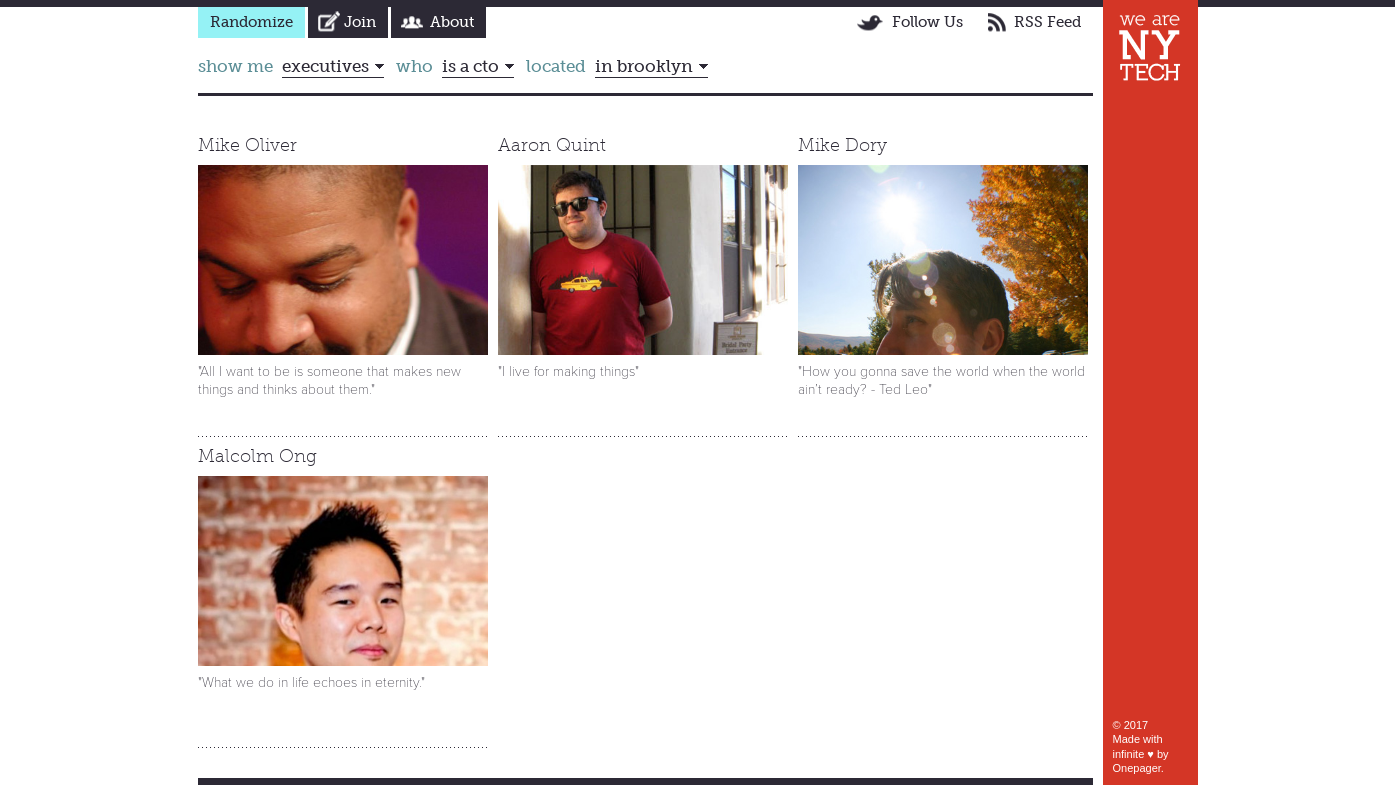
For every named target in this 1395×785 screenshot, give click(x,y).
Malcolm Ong (257, 456)
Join (360, 22)
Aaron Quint (552, 145)
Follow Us (927, 22)
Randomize (251, 22)
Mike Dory (842, 145)
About (452, 22)
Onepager (1137, 768)
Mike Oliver (247, 145)
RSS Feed (1047, 22)
